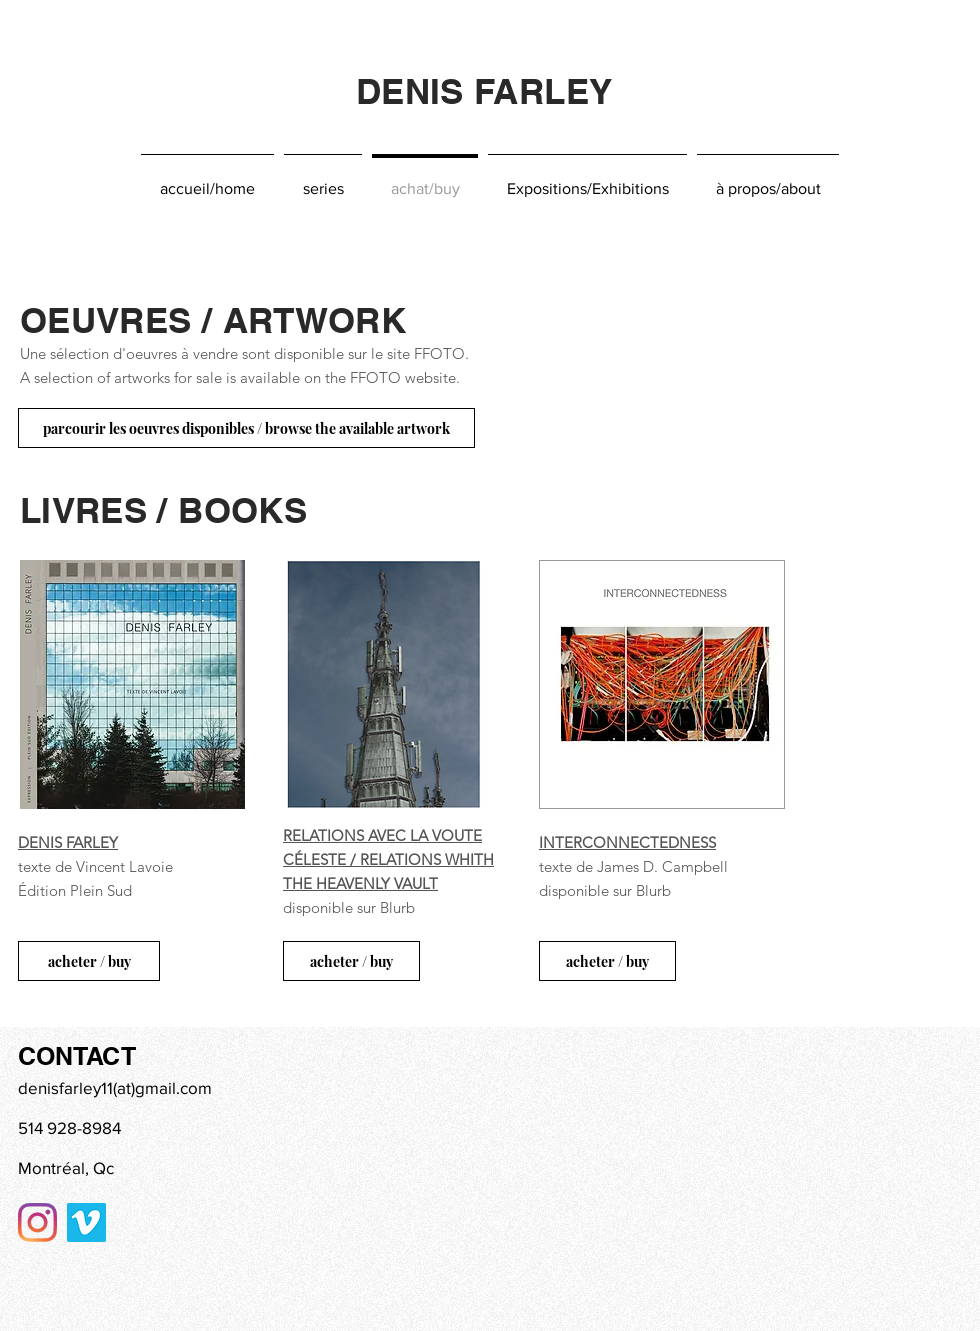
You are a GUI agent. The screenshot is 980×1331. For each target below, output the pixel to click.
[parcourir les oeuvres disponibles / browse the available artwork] (246, 428)
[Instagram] (37, 1222)
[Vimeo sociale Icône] (86, 1222)
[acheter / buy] (89, 961)
